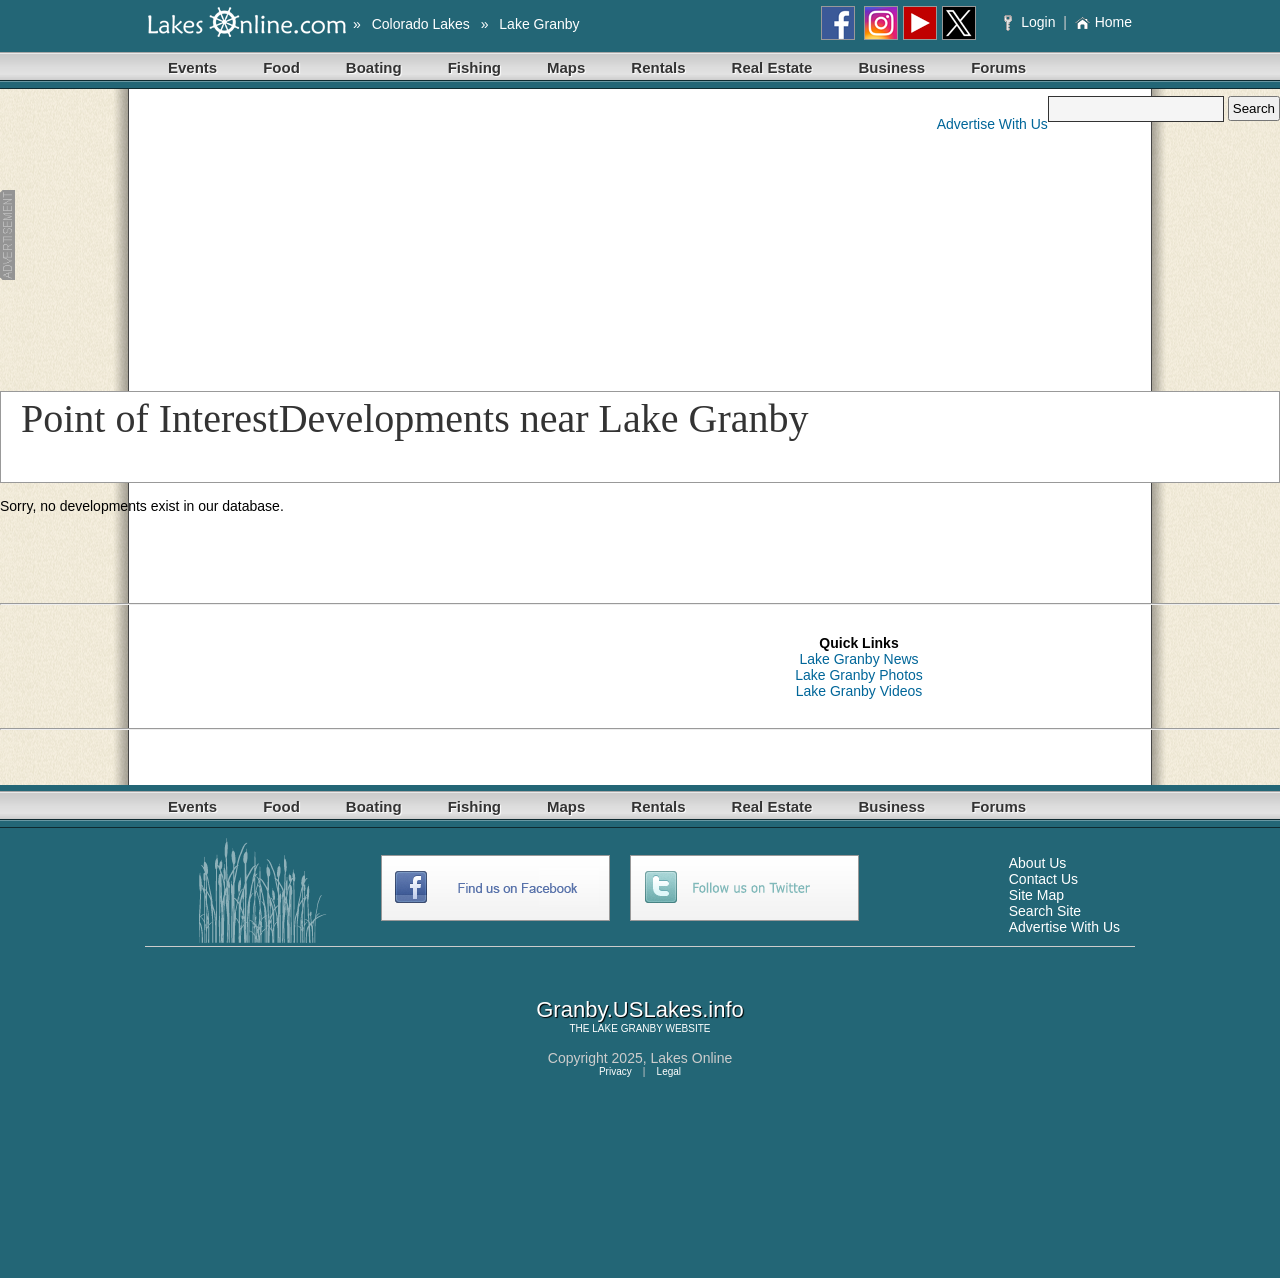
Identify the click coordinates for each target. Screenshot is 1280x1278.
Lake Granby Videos (859, 691)
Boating (374, 67)
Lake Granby (539, 24)
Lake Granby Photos (859, 675)
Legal (669, 1071)
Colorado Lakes (421, 24)
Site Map (1036, 895)
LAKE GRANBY (627, 1028)
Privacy (615, 1071)
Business (891, 67)
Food (281, 67)
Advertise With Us (992, 124)
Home (1103, 22)
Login (1031, 22)
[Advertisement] (387, 236)
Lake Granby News (858, 659)
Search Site (1045, 911)
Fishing (474, 67)
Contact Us (1043, 879)
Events (192, 67)
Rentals (658, 67)
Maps (566, 67)
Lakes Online (692, 1058)
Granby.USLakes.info (639, 1009)
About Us (1038, 863)
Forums (998, 67)
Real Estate (772, 67)
